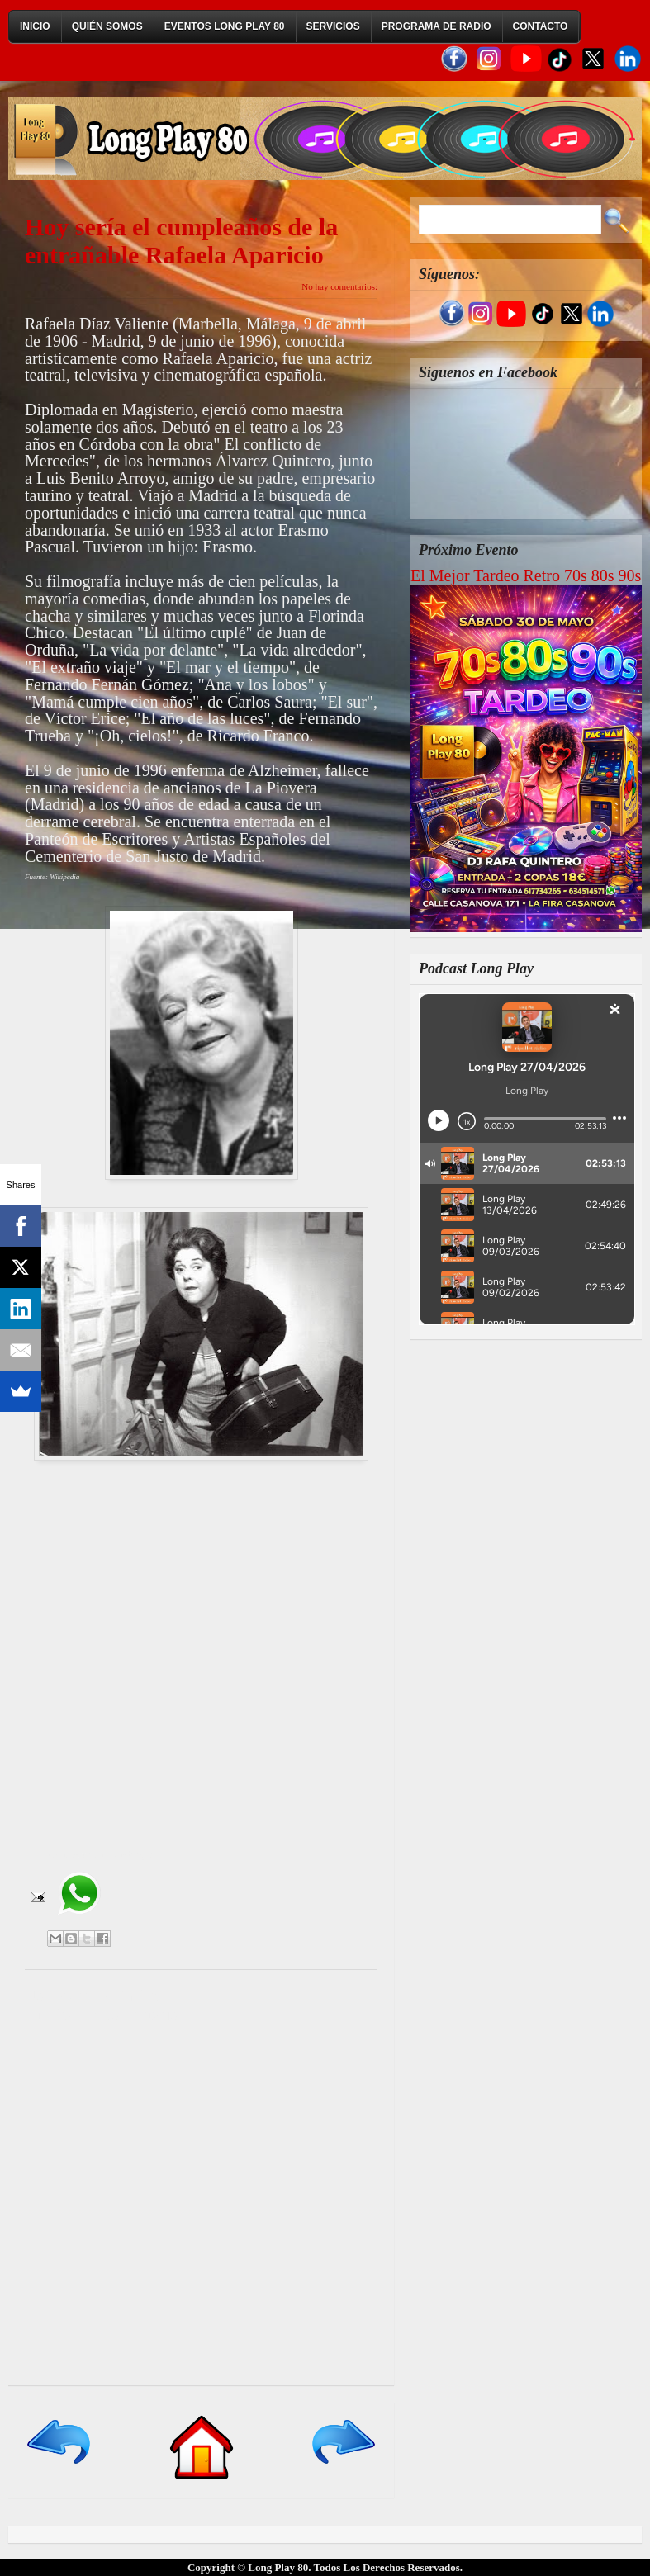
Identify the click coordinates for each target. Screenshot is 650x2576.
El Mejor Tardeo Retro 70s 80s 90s (525, 575)
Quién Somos (107, 26)
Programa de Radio (436, 26)
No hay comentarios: (339, 286)
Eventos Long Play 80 (224, 26)
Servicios (333, 26)
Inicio (35, 26)
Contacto (540, 26)
